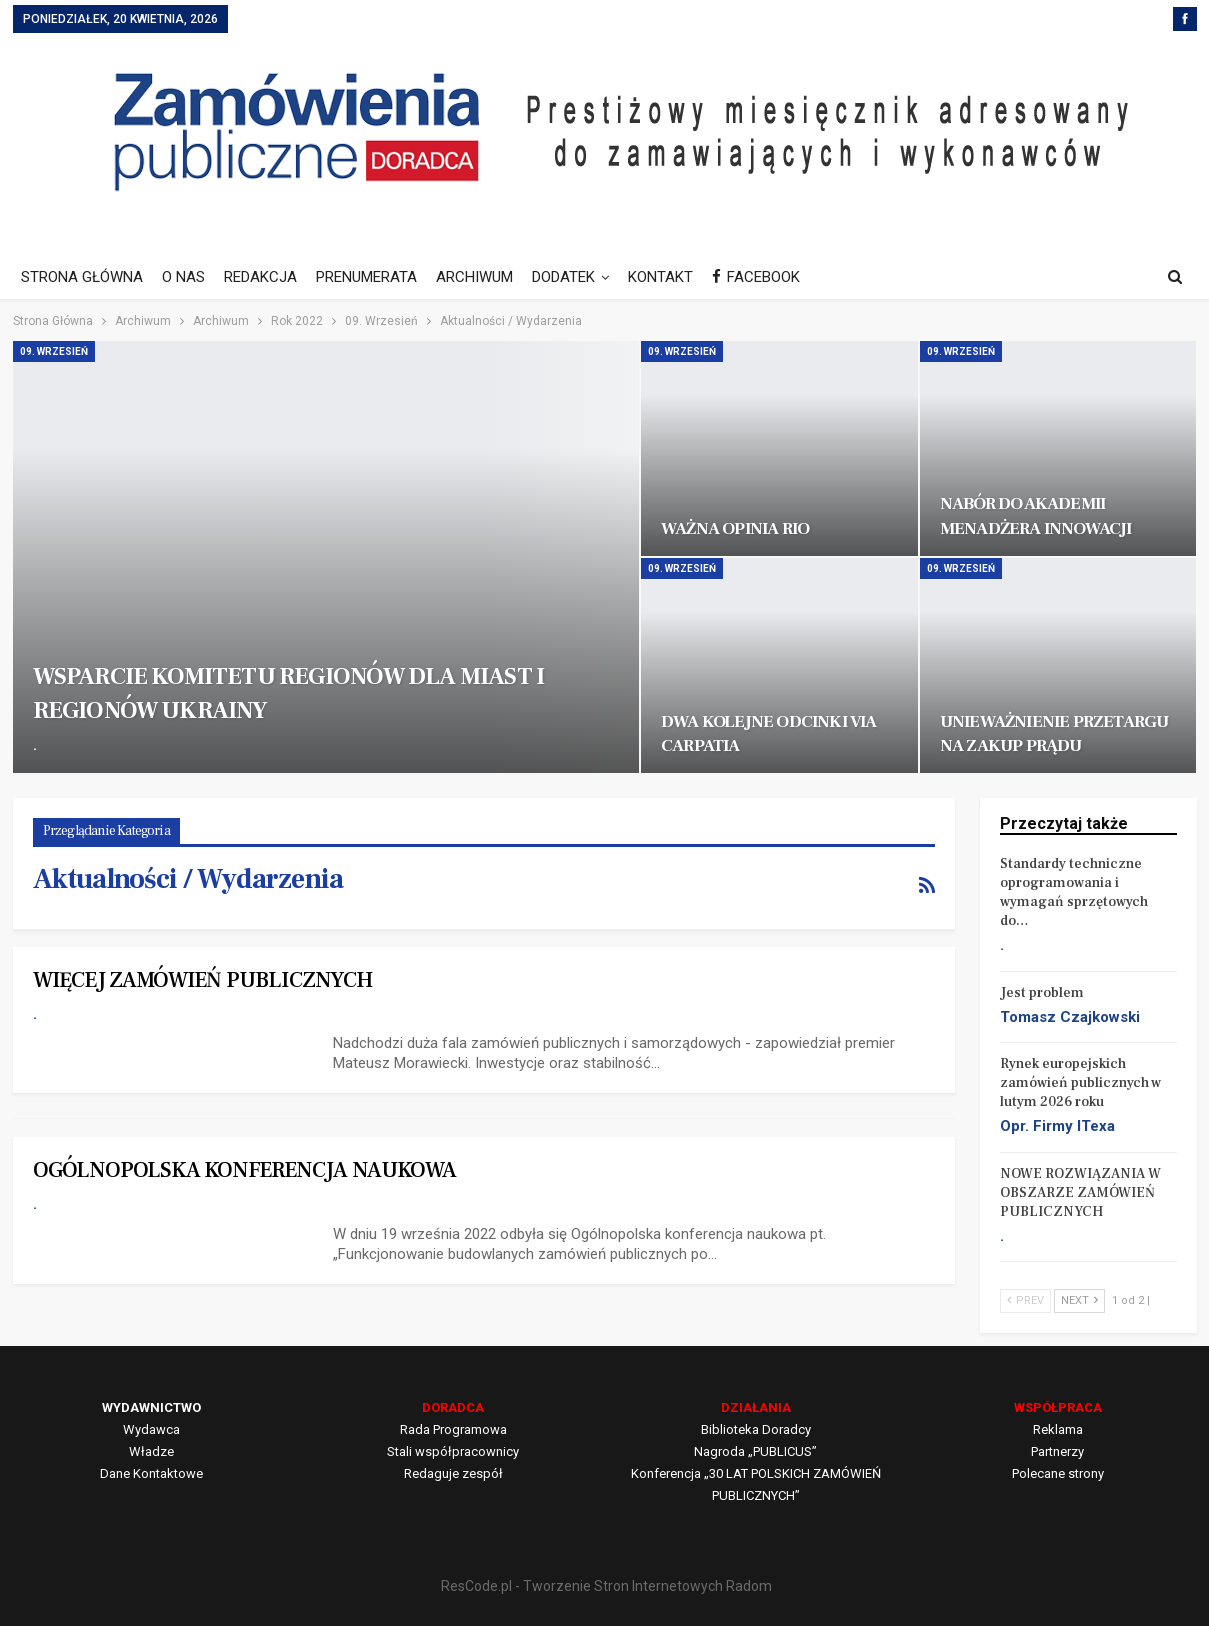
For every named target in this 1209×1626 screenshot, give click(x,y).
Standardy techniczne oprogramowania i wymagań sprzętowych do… (1074, 892)
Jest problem (1042, 993)
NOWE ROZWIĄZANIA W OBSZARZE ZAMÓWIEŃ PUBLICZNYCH (1080, 1193)
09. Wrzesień (54, 351)
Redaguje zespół (453, 1473)
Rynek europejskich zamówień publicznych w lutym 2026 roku (1080, 1083)
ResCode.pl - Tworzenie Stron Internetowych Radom (606, 1586)
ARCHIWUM (474, 277)
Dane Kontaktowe (151, 1473)
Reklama (1058, 1429)
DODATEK (563, 277)
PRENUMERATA (366, 277)
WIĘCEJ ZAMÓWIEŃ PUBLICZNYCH (202, 980)
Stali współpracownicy (453, 1451)
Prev (1025, 1300)
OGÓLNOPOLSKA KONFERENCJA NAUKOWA (244, 1170)
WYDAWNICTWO (151, 1407)
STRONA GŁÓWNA (82, 277)
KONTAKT (660, 277)
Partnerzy (1057, 1451)
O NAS (183, 277)
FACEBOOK (756, 277)
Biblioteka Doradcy (756, 1429)
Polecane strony (1058, 1473)
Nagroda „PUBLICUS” (755, 1451)
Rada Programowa (453, 1429)
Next (1079, 1300)
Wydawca (151, 1429)
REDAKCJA (260, 277)
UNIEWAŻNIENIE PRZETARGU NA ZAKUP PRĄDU (1054, 733)
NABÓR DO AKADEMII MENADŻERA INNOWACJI (1036, 515)
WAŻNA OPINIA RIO (735, 528)
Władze (151, 1451)
